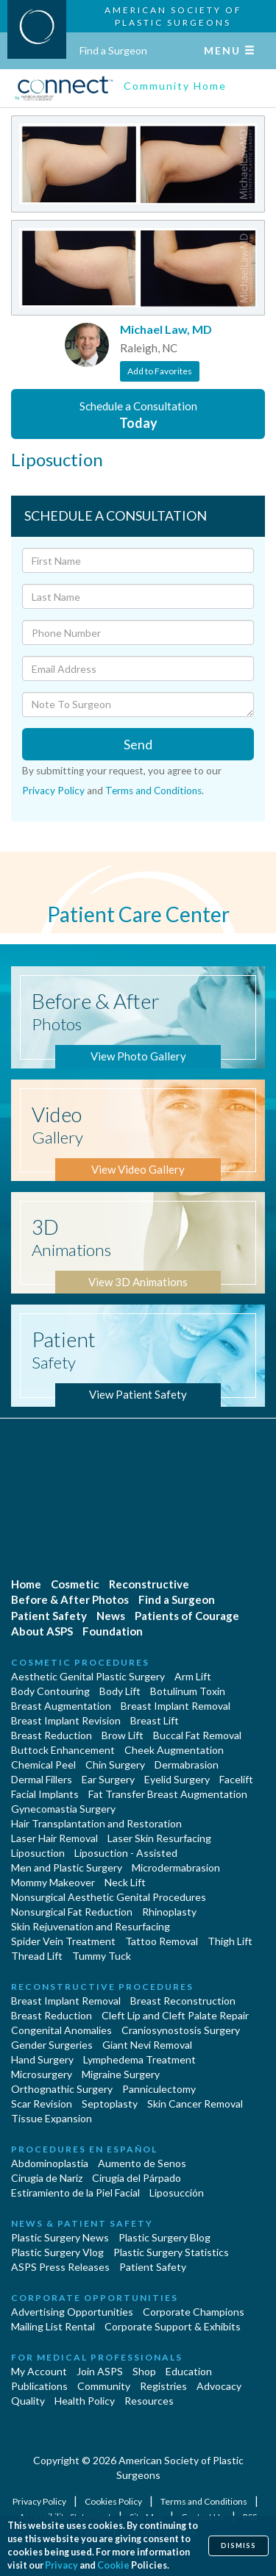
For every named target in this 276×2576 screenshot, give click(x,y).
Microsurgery (41, 2074)
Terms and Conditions (153, 790)
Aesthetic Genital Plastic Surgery (88, 1676)
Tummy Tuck (101, 1955)
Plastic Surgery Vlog (57, 2252)
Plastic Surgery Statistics (171, 2252)
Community (103, 2386)
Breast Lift (154, 1720)
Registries (163, 2386)
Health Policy (84, 2400)
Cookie (113, 2565)
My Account (39, 2371)
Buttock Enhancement (63, 1750)
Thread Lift (37, 1955)
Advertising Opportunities (72, 2311)
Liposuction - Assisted (125, 1853)
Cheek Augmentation (174, 1750)
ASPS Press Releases (60, 2267)
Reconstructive (149, 1584)
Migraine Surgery (121, 2074)
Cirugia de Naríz (46, 2178)
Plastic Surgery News (60, 2237)
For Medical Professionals (97, 2357)
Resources (149, 2400)
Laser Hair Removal (54, 1838)
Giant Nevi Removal (147, 2044)
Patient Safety (49, 1615)
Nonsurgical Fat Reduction (71, 1911)
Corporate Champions (193, 2311)
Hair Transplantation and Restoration (96, 1823)
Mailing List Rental (53, 2326)
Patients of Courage (187, 1615)
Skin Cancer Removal (195, 2103)
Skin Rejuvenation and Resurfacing (90, 1926)
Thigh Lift (230, 1941)
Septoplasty (110, 2103)
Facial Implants (45, 1794)
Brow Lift (123, 1735)
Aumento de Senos (142, 2163)
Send (138, 744)
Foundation (112, 1631)
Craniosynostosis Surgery (180, 2030)
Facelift (236, 1779)
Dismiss (238, 2545)
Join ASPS (100, 2371)
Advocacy (219, 2386)
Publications (39, 2386)
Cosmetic (75, 1584)
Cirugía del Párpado (136, 2178)
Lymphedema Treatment (139, 2059)
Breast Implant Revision (66, 1720)
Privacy (61, 2565)
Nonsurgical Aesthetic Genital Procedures (108, 1897)
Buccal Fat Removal (197, 1735)
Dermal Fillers (41, 1779)
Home (26, 1584)
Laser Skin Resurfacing (159, 1838)
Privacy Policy (53, 790)
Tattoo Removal (161, 1941)
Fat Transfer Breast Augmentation (167, 1794)
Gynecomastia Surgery (63, 1808)
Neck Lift (125, 1882)
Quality (28, 2400)
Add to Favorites (159, 371)
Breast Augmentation (61, 1705)
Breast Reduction (51, 1735)
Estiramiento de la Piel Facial (75, 2192)
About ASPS (42, 1631)
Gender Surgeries (52, 2044)
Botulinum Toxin (187, 1691)
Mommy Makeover (53, 1882)
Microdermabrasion (176, 1867)
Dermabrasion (187, 1764)
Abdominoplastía (49, 2163)
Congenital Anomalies (61, 2030)
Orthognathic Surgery (62, 2089)
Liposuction (38, 1853)
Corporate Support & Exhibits (173, 2326)
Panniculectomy (159, 2089)
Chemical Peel (43, 1764)
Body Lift (120, 1691)
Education (189, 2371)
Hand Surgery (42, 2059)
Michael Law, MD (166, 329)
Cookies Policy (114, 2501)
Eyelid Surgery (177, 1779)
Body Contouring (50, 1691)
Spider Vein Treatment (63, 1941)
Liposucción (176, 2192)
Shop (144, 2371)
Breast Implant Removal (175, 1705)
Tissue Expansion (51, 2118)
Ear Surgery (108, 1779)
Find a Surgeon (113, 50)
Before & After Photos (70, 1599)
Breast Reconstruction (183, 2000)
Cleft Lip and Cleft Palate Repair (175, 2015)
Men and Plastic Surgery (66, 1867)
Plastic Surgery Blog (164, 2237)
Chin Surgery (115, 1764)
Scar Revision (41, 2103)
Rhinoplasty (169, 1911)
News (110, 1615)
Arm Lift (192, 1676)
